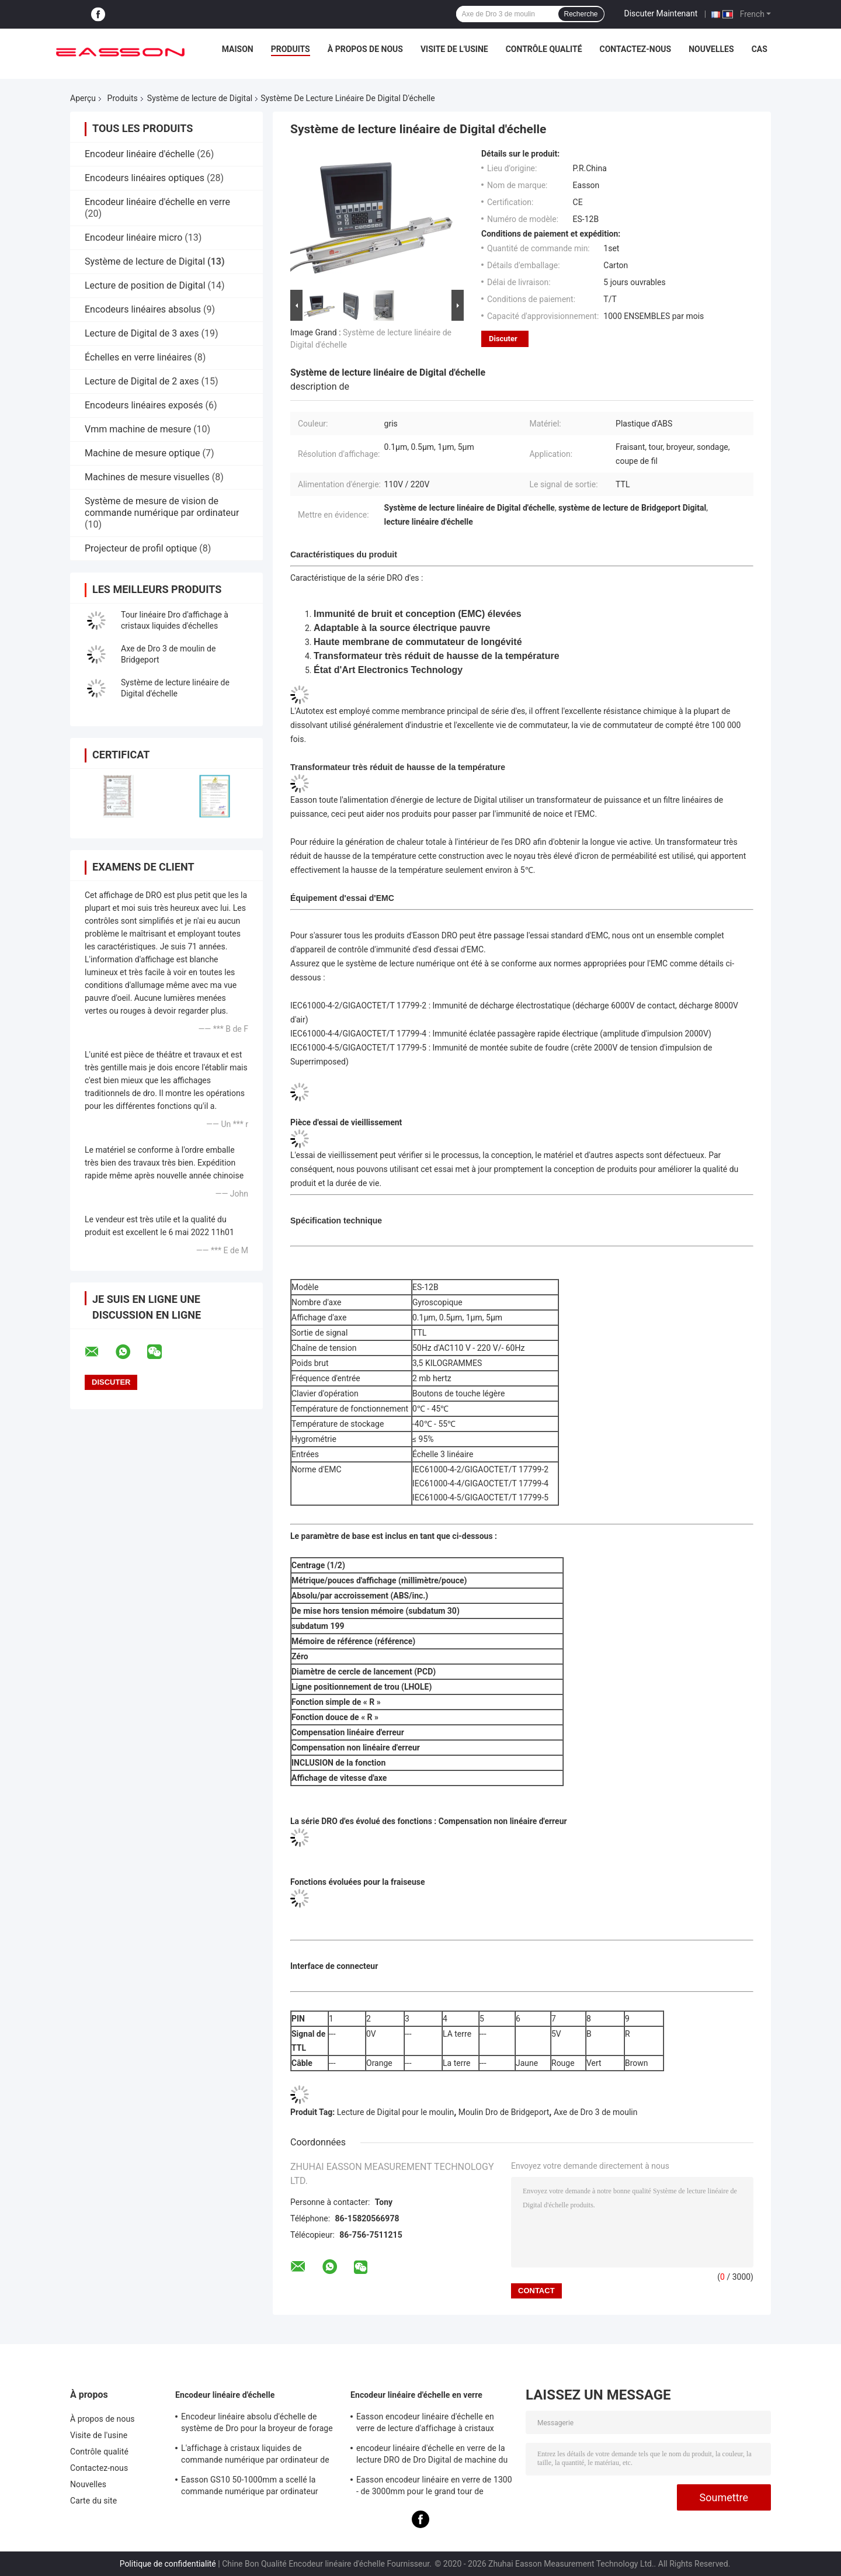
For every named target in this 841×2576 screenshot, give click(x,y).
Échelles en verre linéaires (138, 357)
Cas (759, 49)
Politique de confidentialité (168, 2563)
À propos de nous (365, 49)
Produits (290, 49)
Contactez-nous (636, 49)
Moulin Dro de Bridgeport (504, 2112)
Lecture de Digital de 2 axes (142, 381)
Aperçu (83, 98)
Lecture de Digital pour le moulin (395, 2112)
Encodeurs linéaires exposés (144, 405)
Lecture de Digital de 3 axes (142, 333)
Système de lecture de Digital (199, 98)
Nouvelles (711, 49)
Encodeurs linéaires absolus (143, 309)
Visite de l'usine (454, 49)
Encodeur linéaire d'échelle (139, 154)
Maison (237, 49)
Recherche (581, 14)
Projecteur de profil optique (141, 548)
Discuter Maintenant (661, 13)
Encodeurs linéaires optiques (144, 177)
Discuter (503, 338)
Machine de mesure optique (142, 453)
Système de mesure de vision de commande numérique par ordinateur (162, 506)
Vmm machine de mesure (138, 429)
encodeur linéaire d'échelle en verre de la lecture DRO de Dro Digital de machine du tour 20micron (432, 2455)
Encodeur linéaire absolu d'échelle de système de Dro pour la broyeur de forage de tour (257, 2424)
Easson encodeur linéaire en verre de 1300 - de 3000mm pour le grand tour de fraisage (434, 2487)
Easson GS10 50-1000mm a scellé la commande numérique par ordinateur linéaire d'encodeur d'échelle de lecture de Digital (257, 2487)
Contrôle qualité (544, 49)
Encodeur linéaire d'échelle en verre (157, 201)
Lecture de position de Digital (145, 285)
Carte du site (93, 2500)
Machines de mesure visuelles (147, 477)
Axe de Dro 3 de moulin (596, 2112)
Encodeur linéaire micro (133, 237)
